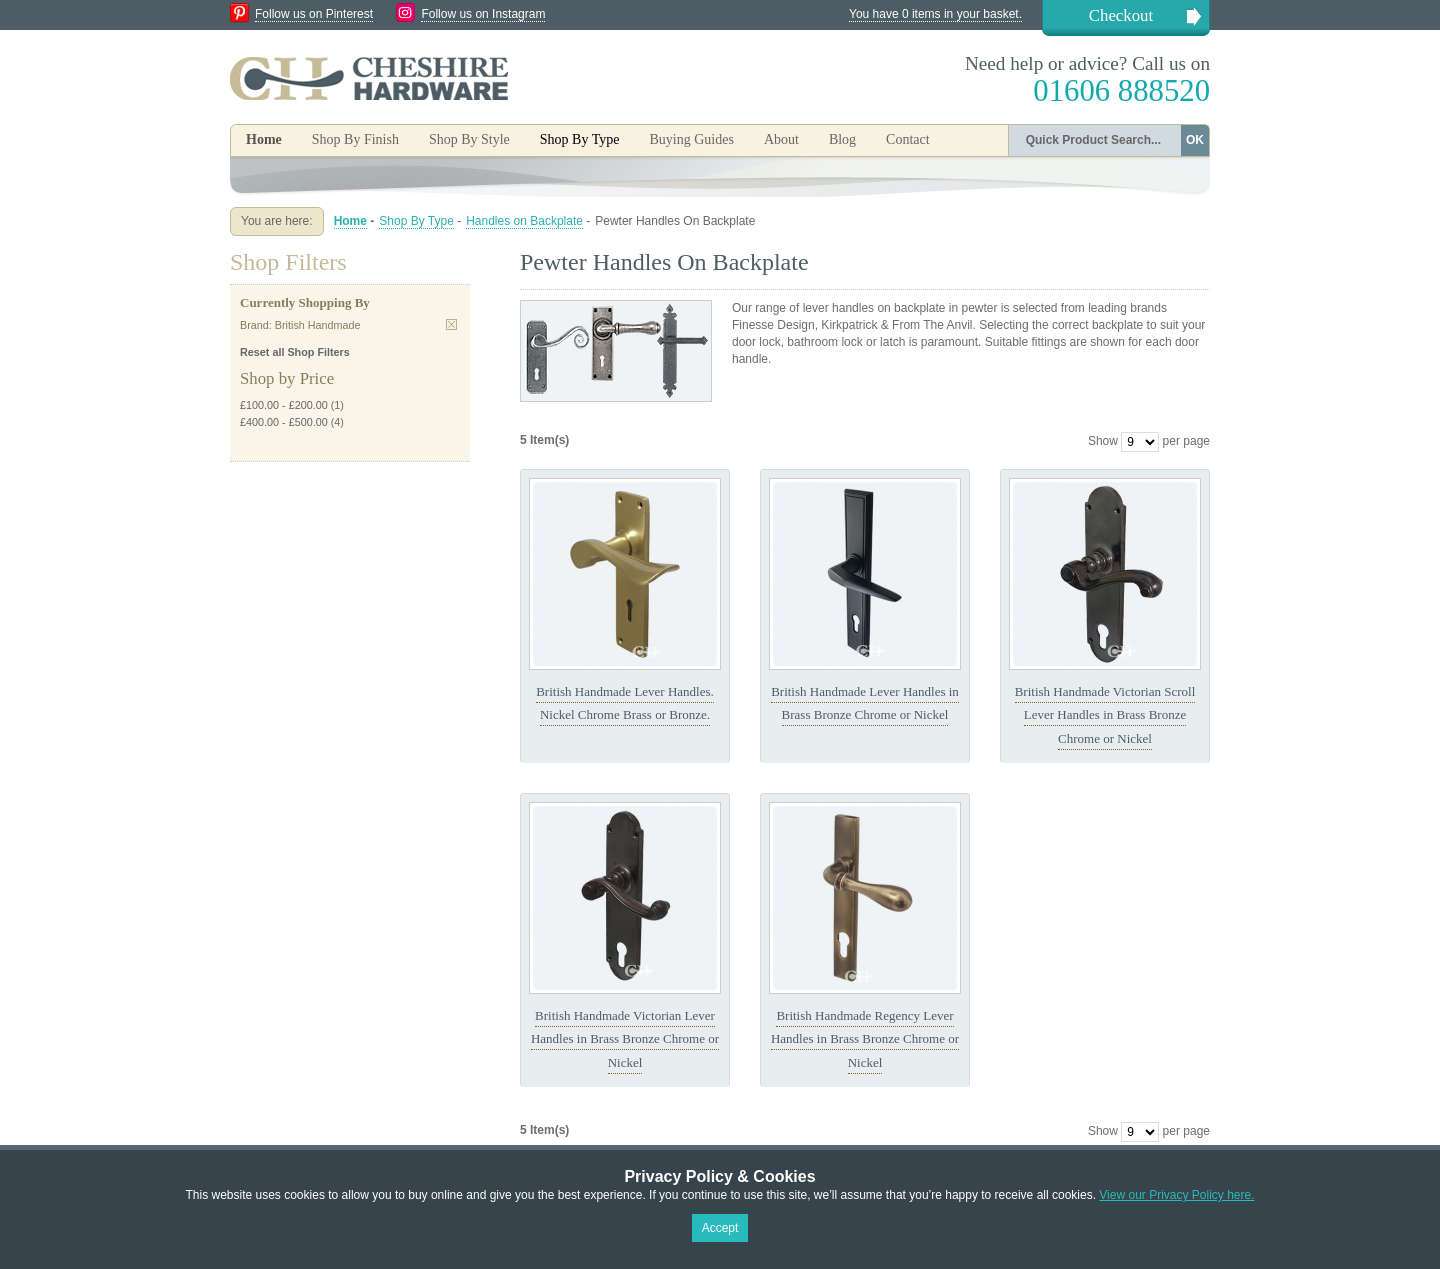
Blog (842, 139)
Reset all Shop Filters (295, 352)
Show (1103, 441)
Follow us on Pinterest (314, 14)
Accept (720, 1228)
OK (1195, 140)
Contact (908, 139)
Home (264, 139)
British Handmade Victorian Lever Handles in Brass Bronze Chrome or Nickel (625, 1039)
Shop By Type (416, 221)
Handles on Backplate (524, 221)
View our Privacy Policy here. (1176, 1195)
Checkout (1121, 15)
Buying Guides (691, 139)
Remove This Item (451, 324)
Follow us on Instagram (483, 14)
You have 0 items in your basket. (935, 14)
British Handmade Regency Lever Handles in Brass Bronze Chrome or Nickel (865, 1039)
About (781, 139)
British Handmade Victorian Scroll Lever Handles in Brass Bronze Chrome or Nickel (1105, 715)
